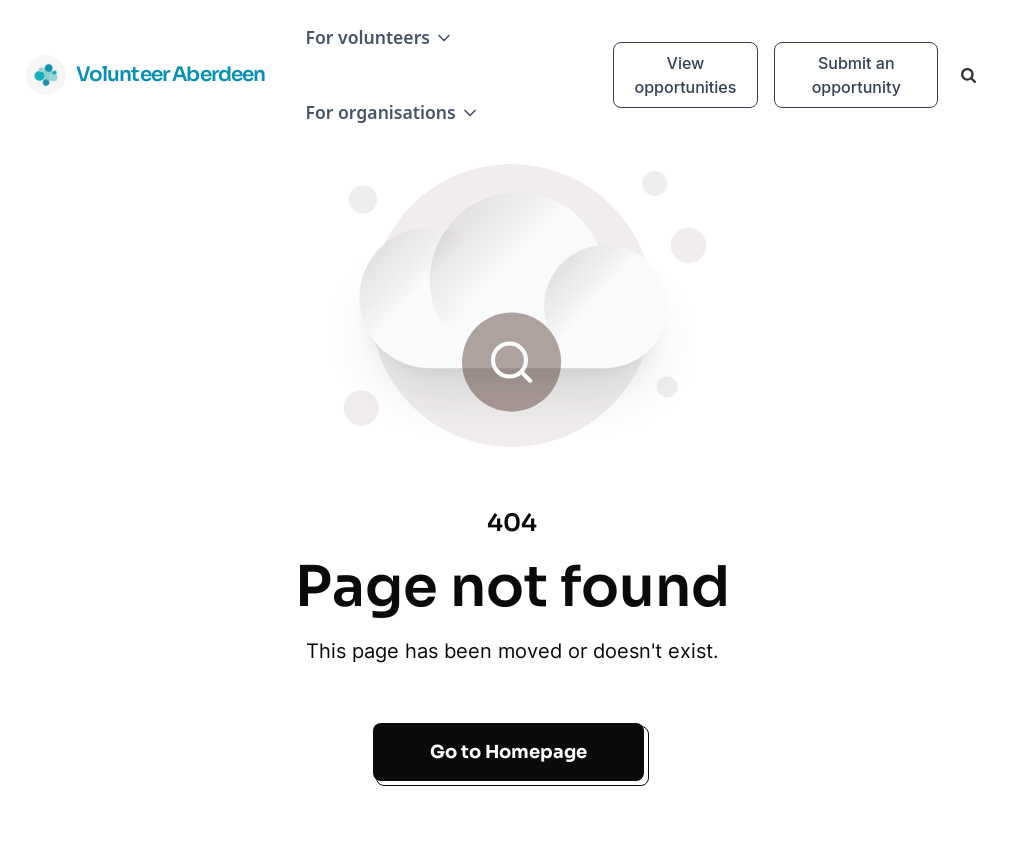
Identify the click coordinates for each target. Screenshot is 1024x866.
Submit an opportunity (856, 75)
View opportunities (686, 75)
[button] (379, 37)
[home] (146, 75)
